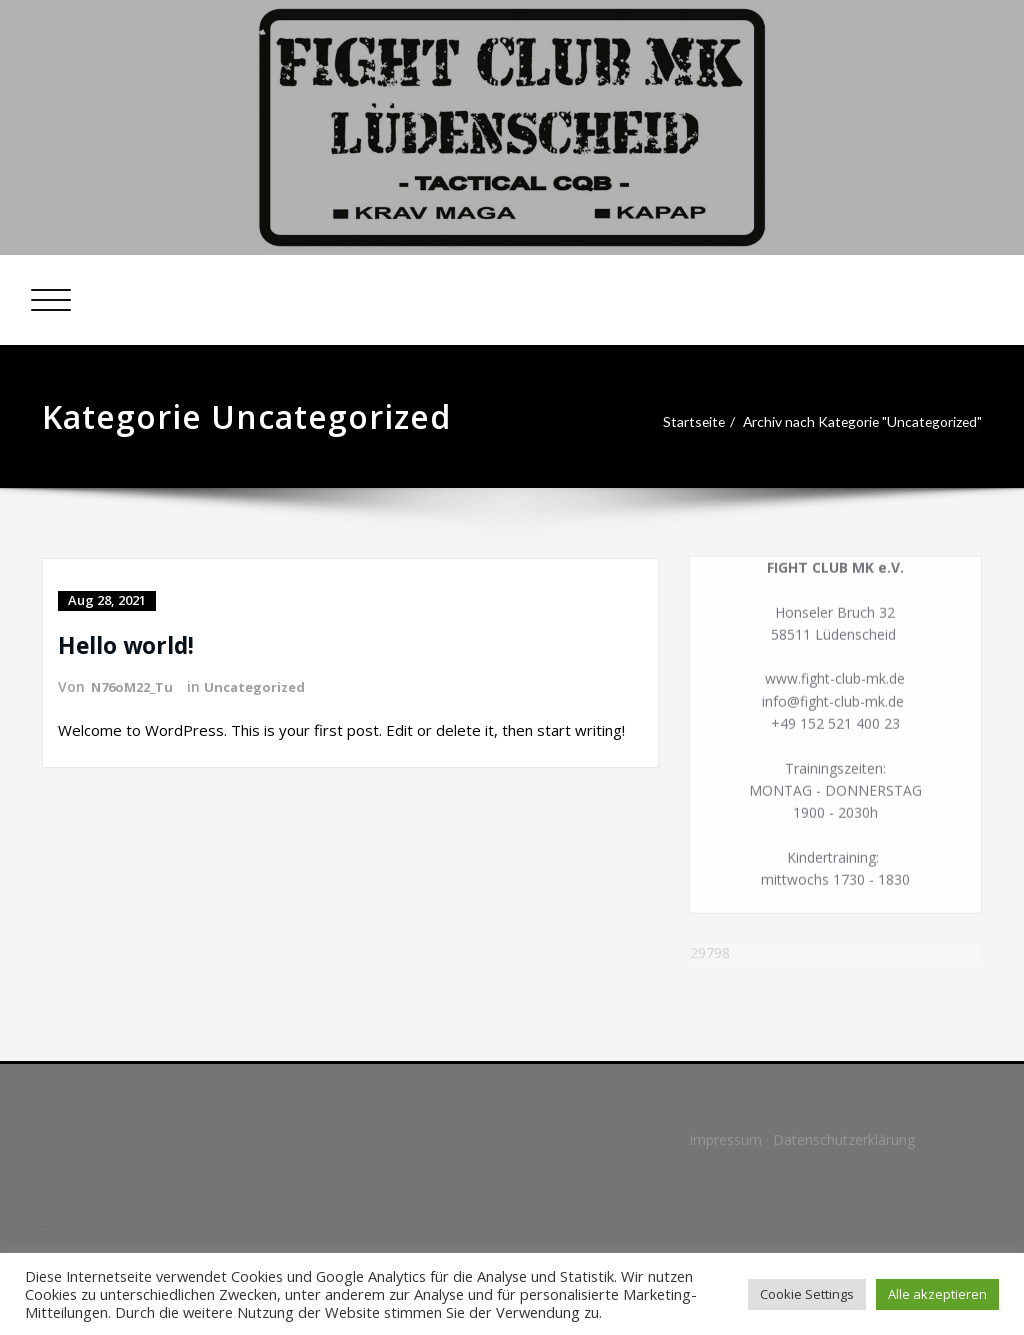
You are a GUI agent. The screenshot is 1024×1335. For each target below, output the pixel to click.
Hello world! (130, 643)
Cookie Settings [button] (807, 1294)
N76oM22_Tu (136, 685)
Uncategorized (265, 685)
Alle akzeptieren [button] (937, 1294)
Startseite (675, 422)
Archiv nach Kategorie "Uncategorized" (857, 422)
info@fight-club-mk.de (833, 706)
